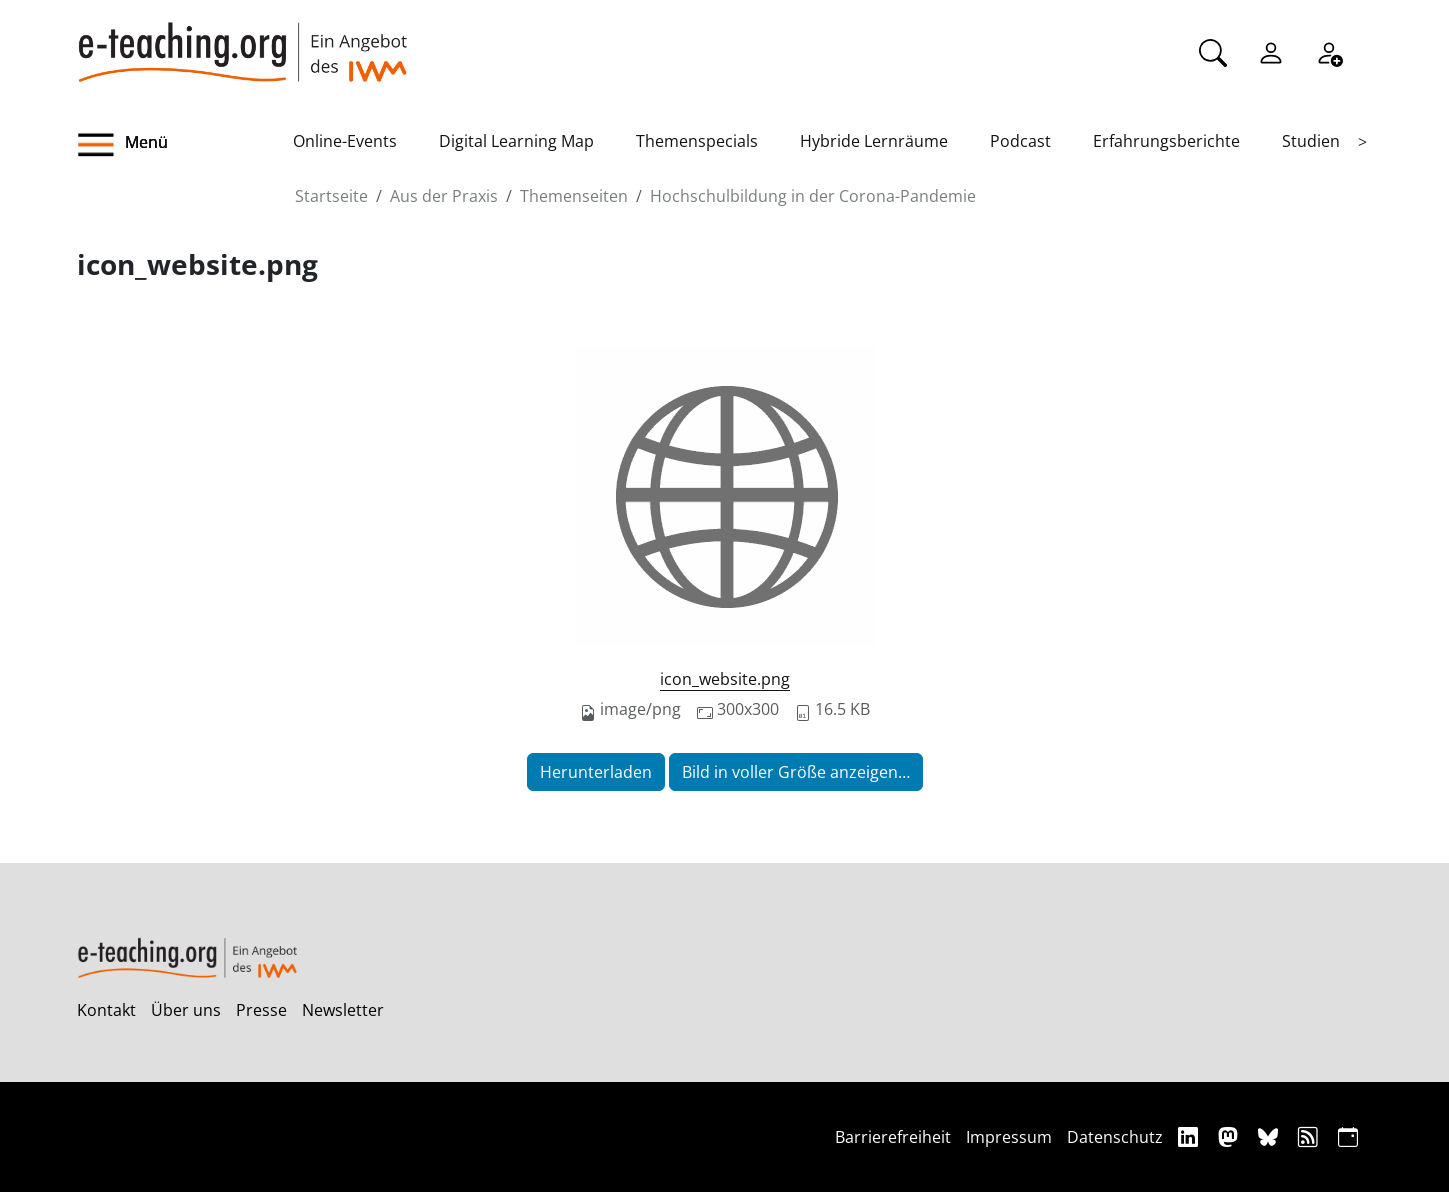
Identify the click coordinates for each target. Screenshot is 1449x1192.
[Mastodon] (1230, 1136)
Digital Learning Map (516, 141)
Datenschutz (1115, 1137)
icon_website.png (725, 679)
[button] (185, 145)
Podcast (1020, 141)
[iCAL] (1348, 1136)
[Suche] (1213, 51)
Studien (1311, 141)
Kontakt (106, 1010)
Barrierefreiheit (893, 1137)
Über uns (186, 1010)
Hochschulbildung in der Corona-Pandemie (813, 196)
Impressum (1009, 1137)
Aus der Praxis (444, 196)
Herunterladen (596, 772)
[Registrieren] (1329, 51)
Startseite (331, 196)
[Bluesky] (1270, 1136)
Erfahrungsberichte (1166, 141)
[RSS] (1310, 1136)
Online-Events (345, 141)
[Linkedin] (1190, 1136)
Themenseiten (574, 196)
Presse (261, 1010)
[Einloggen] (1271, 51)
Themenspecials (697, 141)
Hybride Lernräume (874, 141)
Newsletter (343, 1010)
